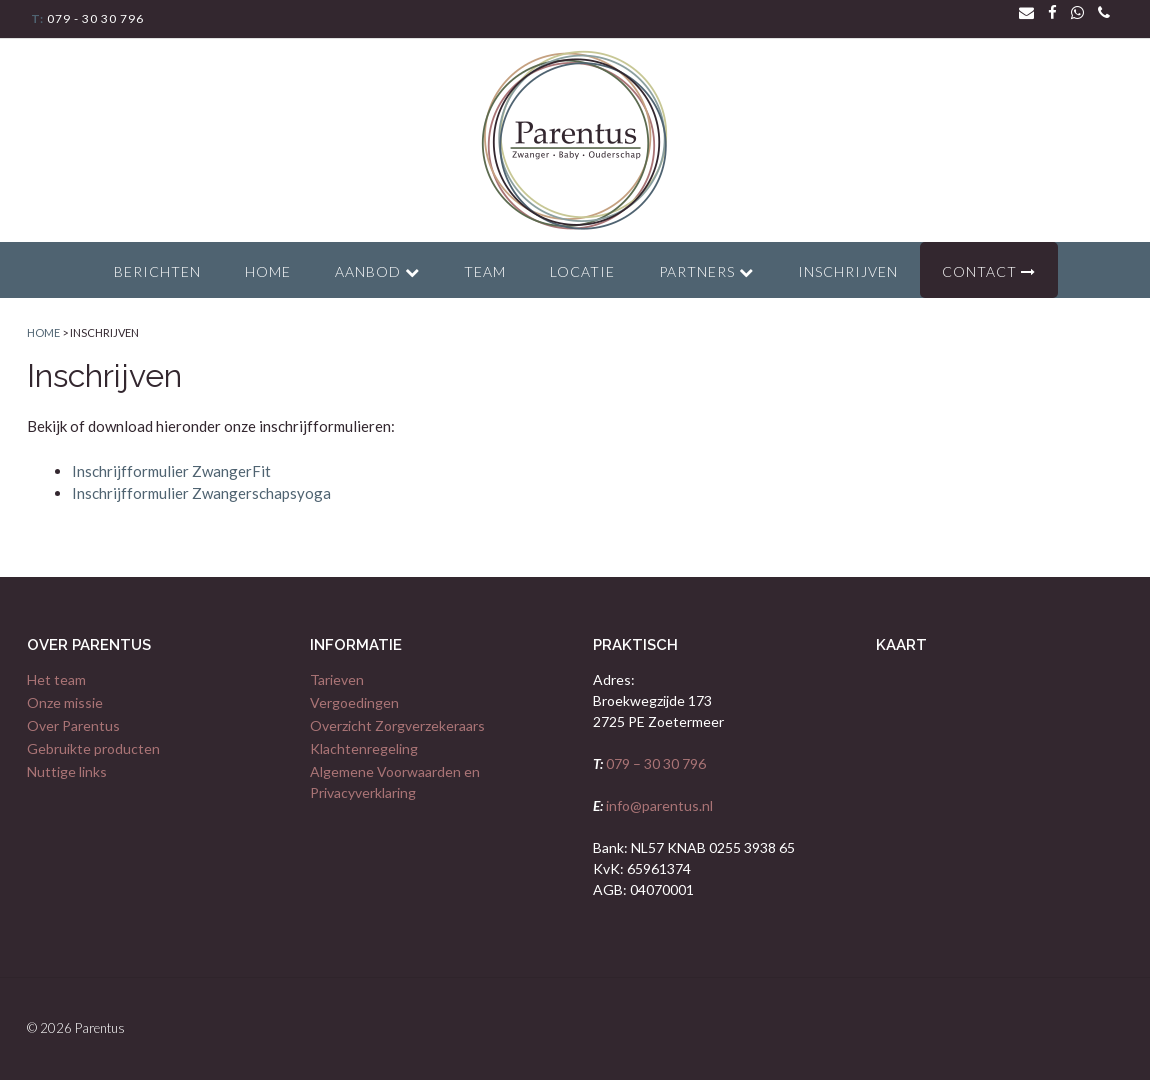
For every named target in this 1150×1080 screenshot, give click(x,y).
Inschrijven (848, 271)
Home (268, 271)
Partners (706, 271)
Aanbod (377, 271)
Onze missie (65, 702)
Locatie (582, 271)
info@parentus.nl (658, 805)
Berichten (157, 271)
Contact (989, 271)
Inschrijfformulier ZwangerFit (171, 471)
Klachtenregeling (364, 748)
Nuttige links (67, 771)
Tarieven (337, 679)
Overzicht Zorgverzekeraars (397, 725)
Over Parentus (73, 725)
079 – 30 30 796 (654, 763)
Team (485, 271)
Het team (56, 679)
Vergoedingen (354, 702)
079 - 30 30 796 (94, 18)
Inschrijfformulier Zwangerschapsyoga (201, 493)
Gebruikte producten (93, 748)
